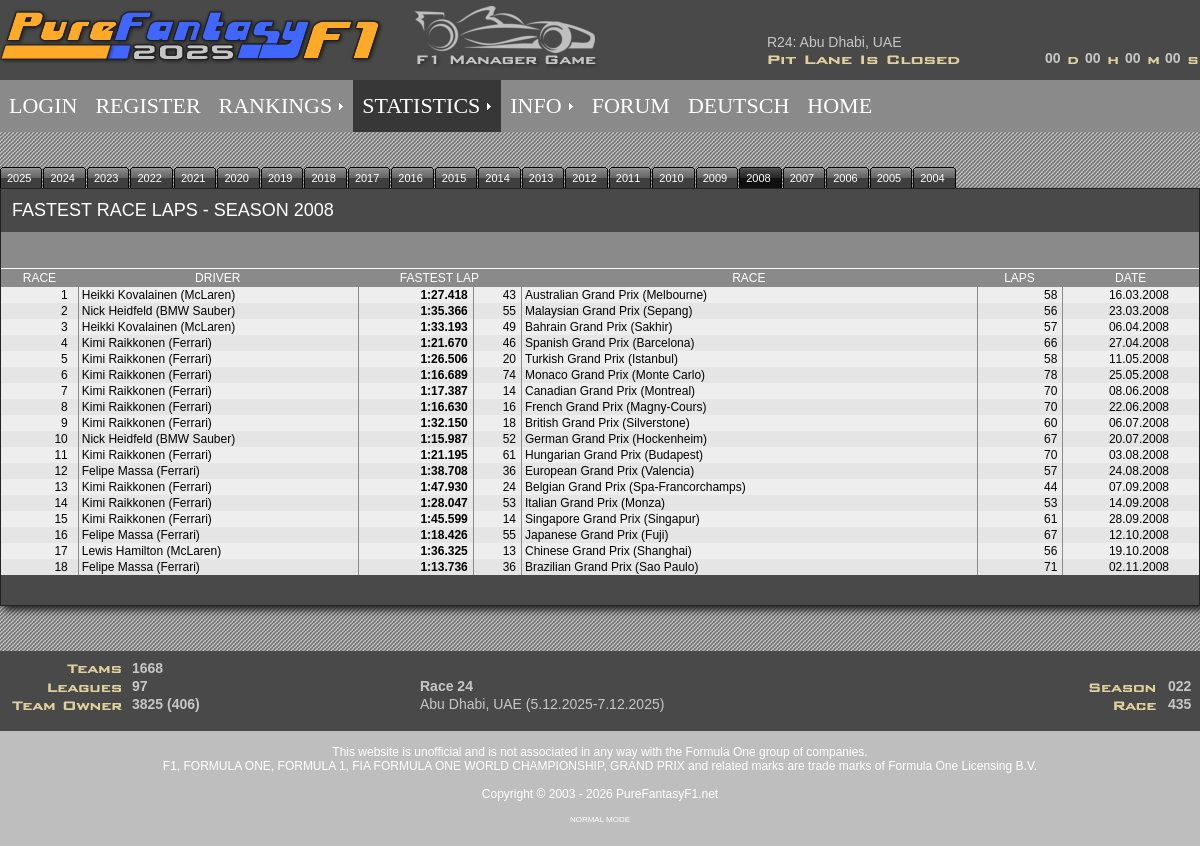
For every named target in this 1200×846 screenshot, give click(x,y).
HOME (839, 105)
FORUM (631, 105)
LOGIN (43, 105)
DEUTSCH (738, 105)
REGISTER (147, 105)
